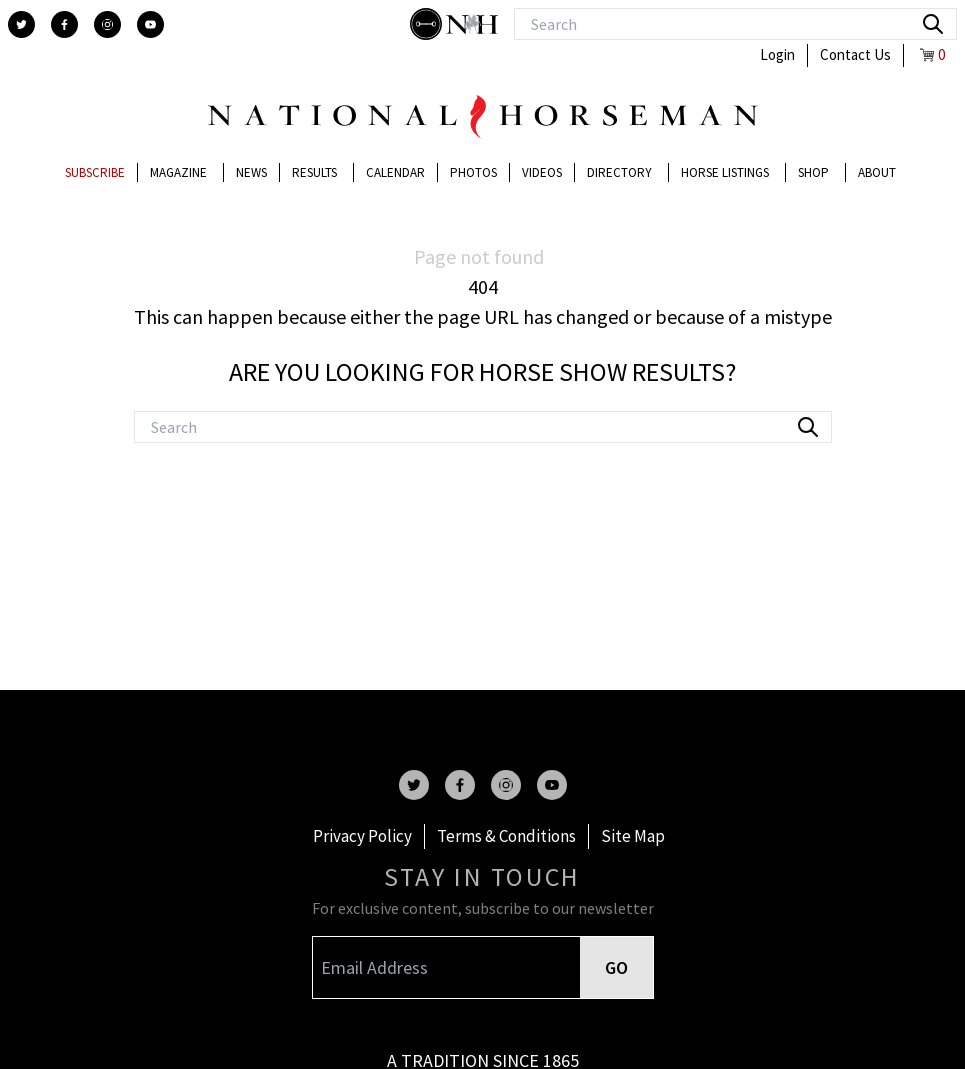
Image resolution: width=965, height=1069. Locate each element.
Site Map (633, 836)
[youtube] (150, 24)
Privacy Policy (362, 836)
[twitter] (21, 24)
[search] (933, 24)
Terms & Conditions (506, 836)
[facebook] (64, 24)
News (251, 172)
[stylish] (428, 24)
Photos (473, 172)
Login (777, 54)
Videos (542, 172)
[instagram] (107, 24)
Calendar (395, 172)
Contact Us (855, 54)
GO (616, 967)
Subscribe (95, 172)
